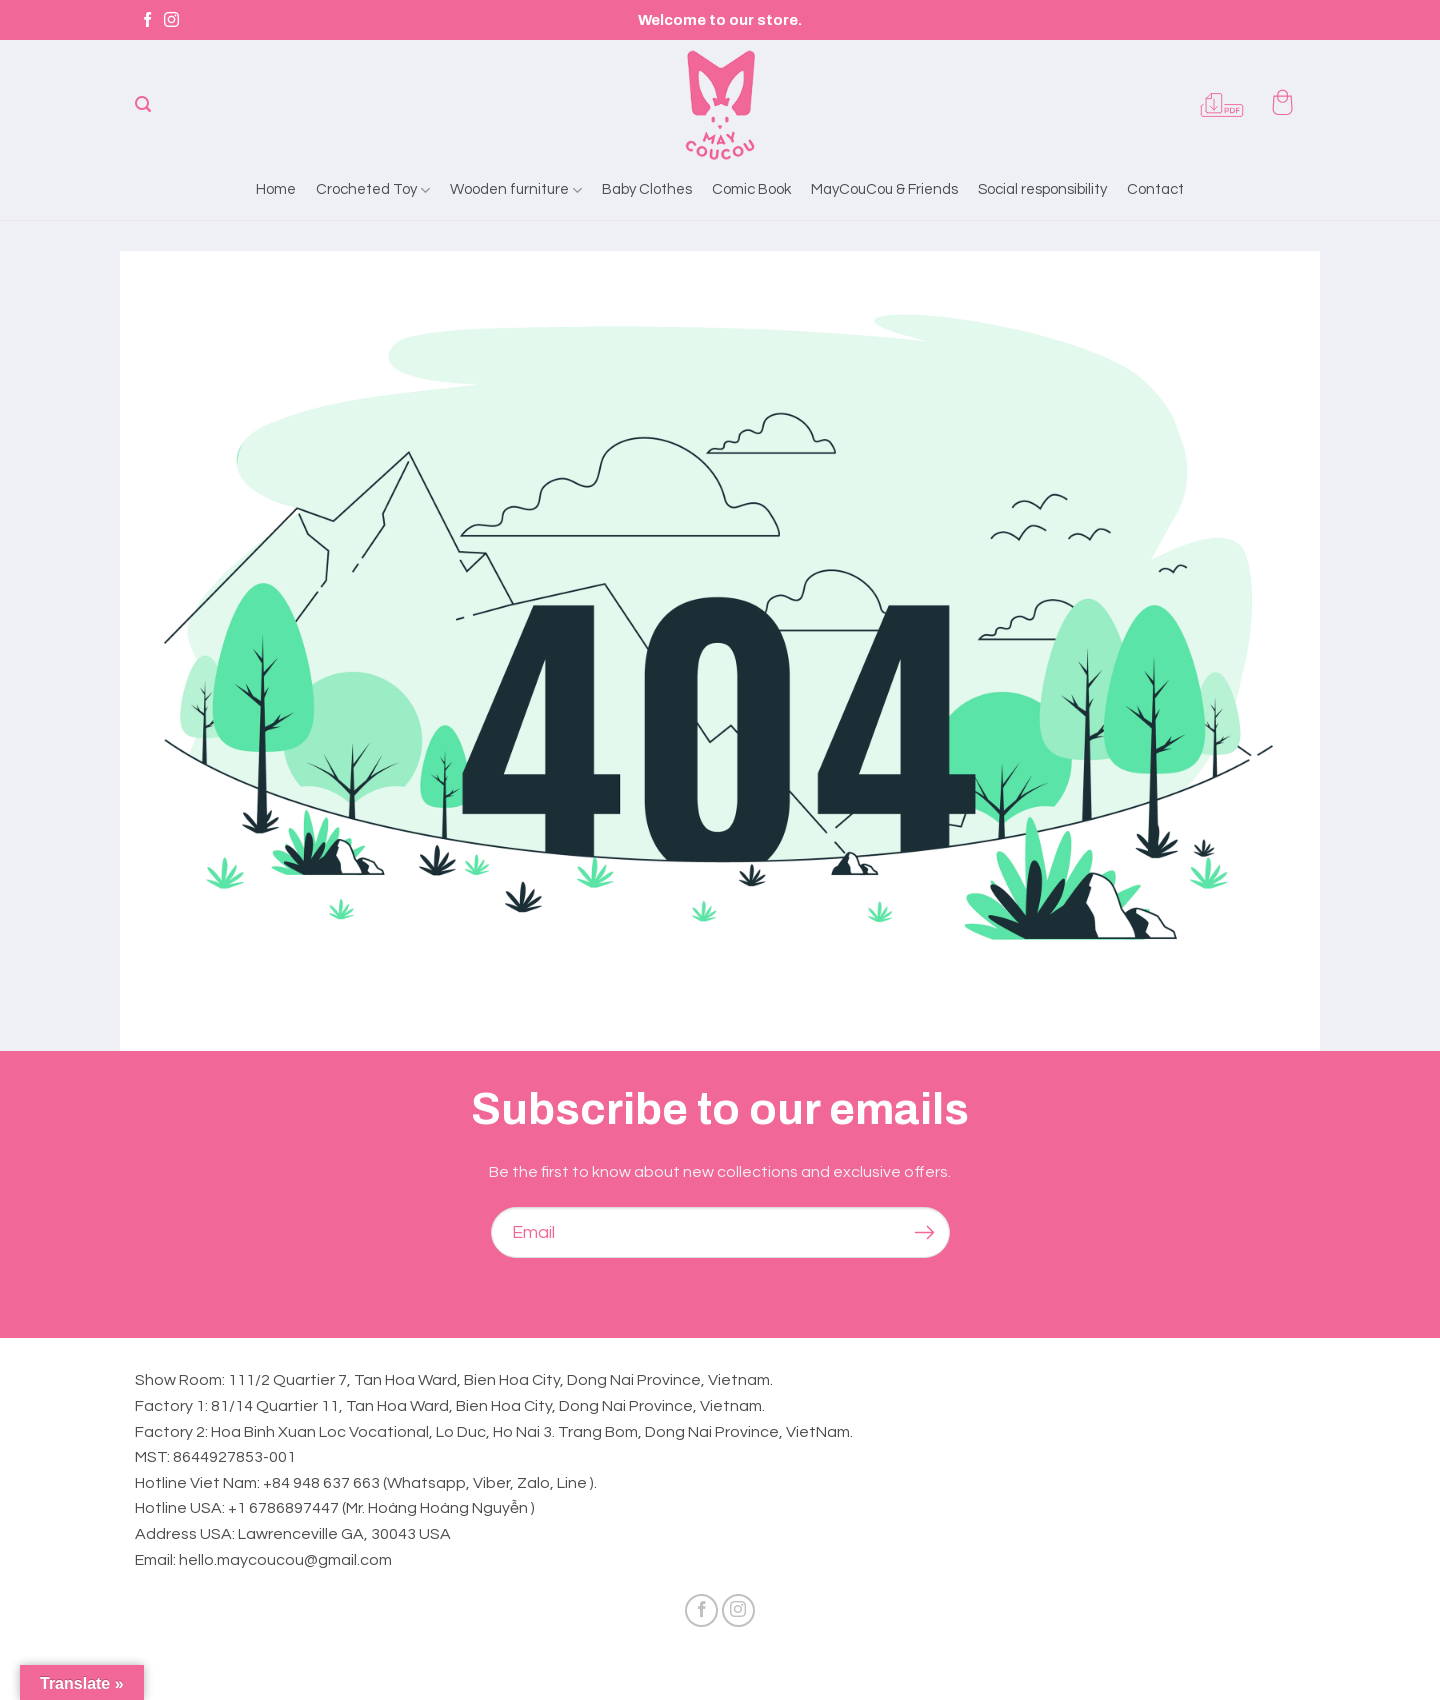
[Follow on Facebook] (147, 20)
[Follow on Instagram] (171, 20)
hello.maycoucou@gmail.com (285, 1560)
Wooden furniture (516, 190)
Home (276, 189)
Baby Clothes (647, 189)
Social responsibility (1042, 189)
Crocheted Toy (373, 190)
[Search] (143, 104)
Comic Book (751, 189)
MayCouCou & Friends (884, 189)
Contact (1155, 189)
